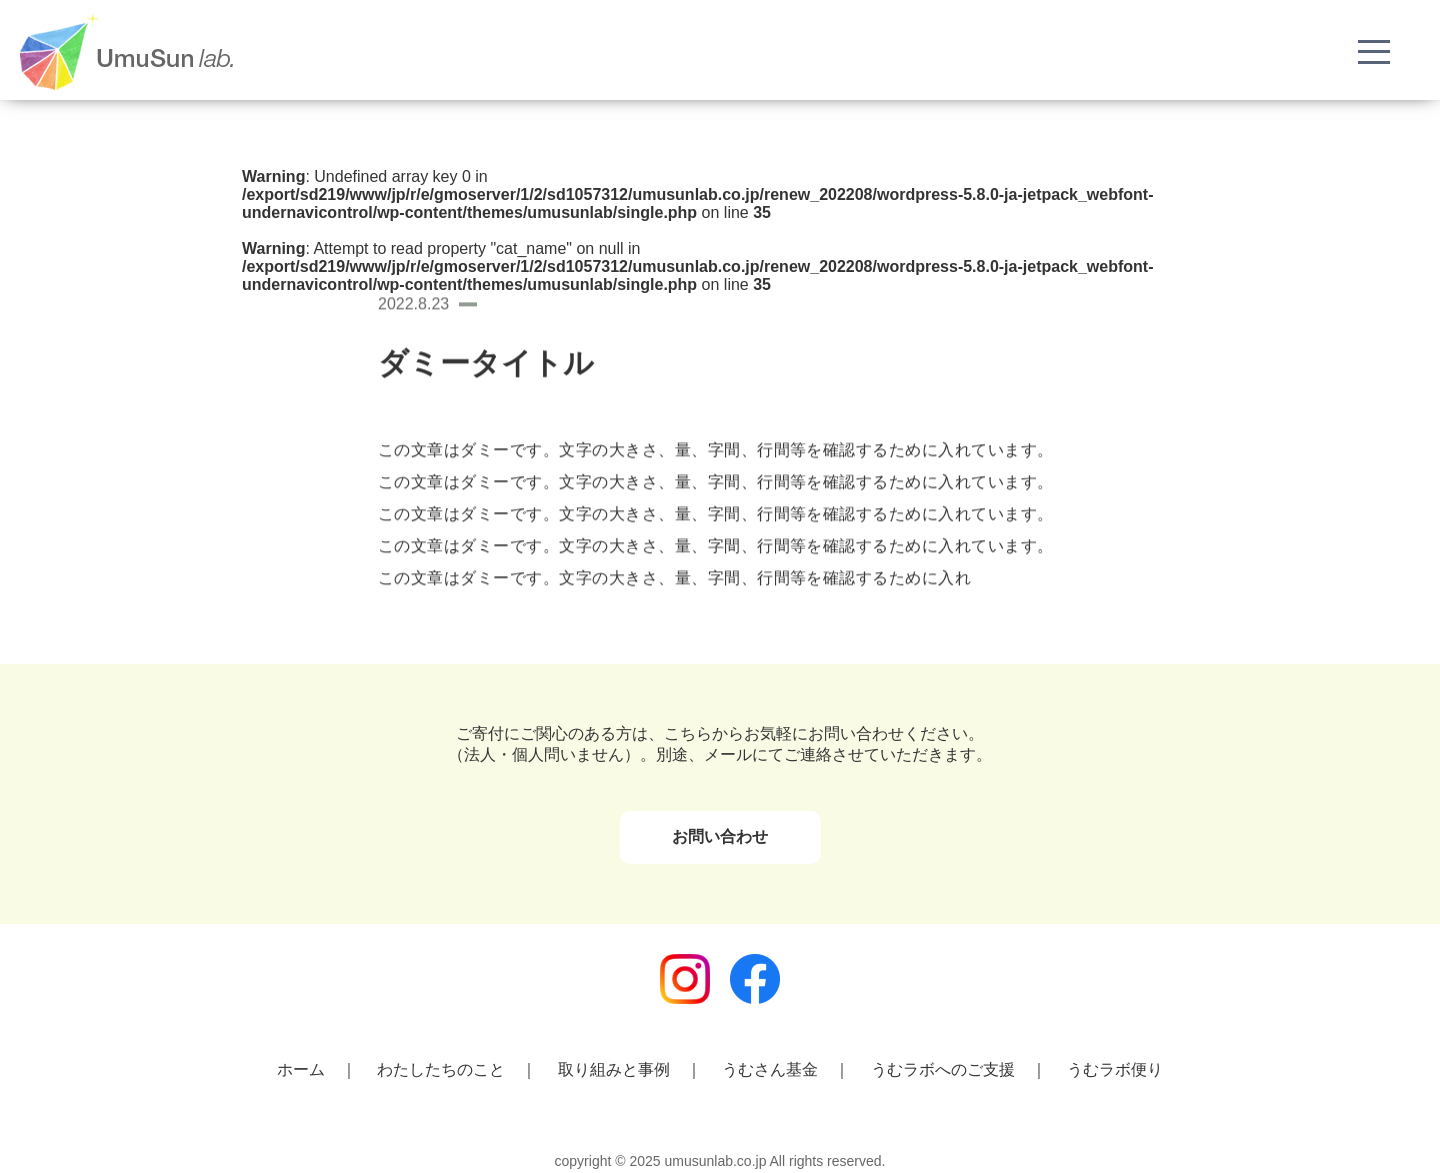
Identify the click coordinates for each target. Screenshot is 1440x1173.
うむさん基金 (770, 1069)
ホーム (301, 1069)
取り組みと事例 (614, 1069)
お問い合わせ (720, 836)
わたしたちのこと (441, 1069)
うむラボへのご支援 (943, 1069)
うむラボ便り (1115, 1069)
